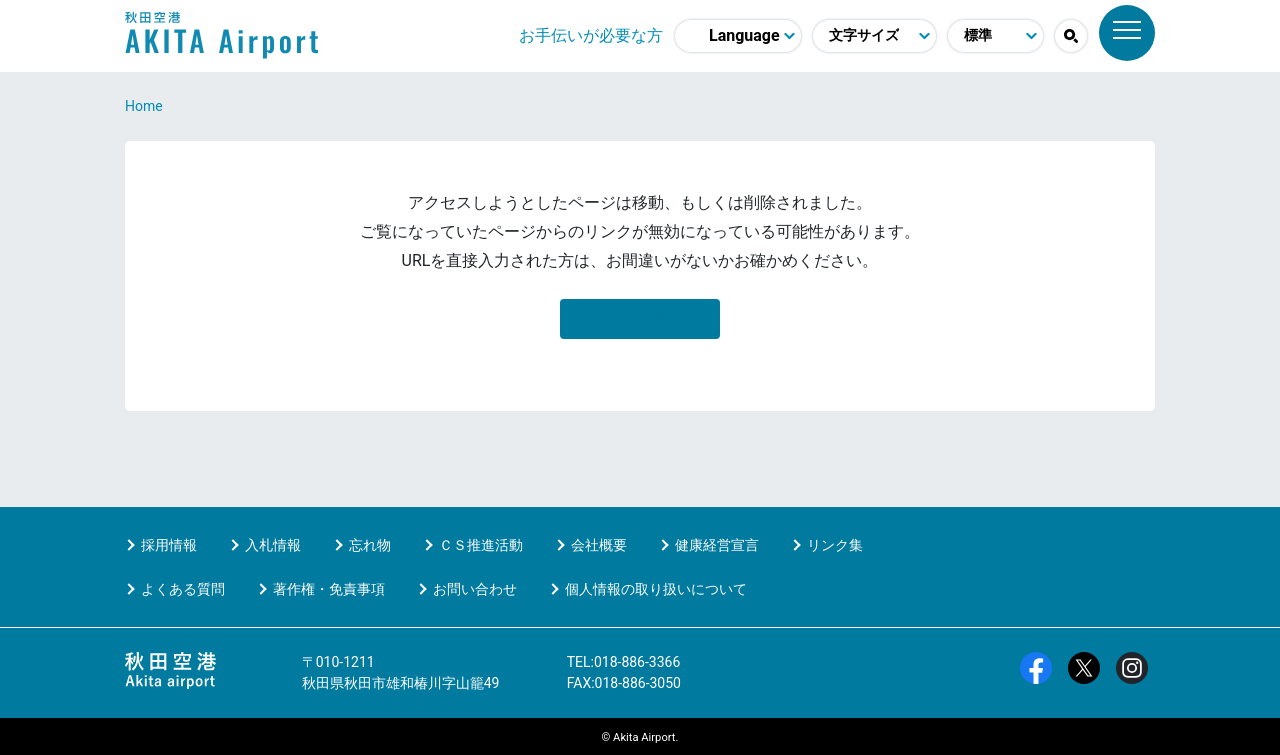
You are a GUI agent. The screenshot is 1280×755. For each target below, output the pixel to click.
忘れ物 (370, 545)
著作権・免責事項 (329, 589)
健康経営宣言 (717, 545)
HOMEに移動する (639, 318)
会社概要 (599, 545)
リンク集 (835, 545)
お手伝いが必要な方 (591, 35)
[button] (1071, 36)
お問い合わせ (475, 589)
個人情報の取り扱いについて (656, 589)
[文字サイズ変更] (874, 36)
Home (144, 106)
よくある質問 (183, 589)
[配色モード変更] (995, 36)
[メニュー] (1127, 33)
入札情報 (273, 545)
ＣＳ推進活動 (481, 545)
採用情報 (169, 545)
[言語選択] (738, 36)
